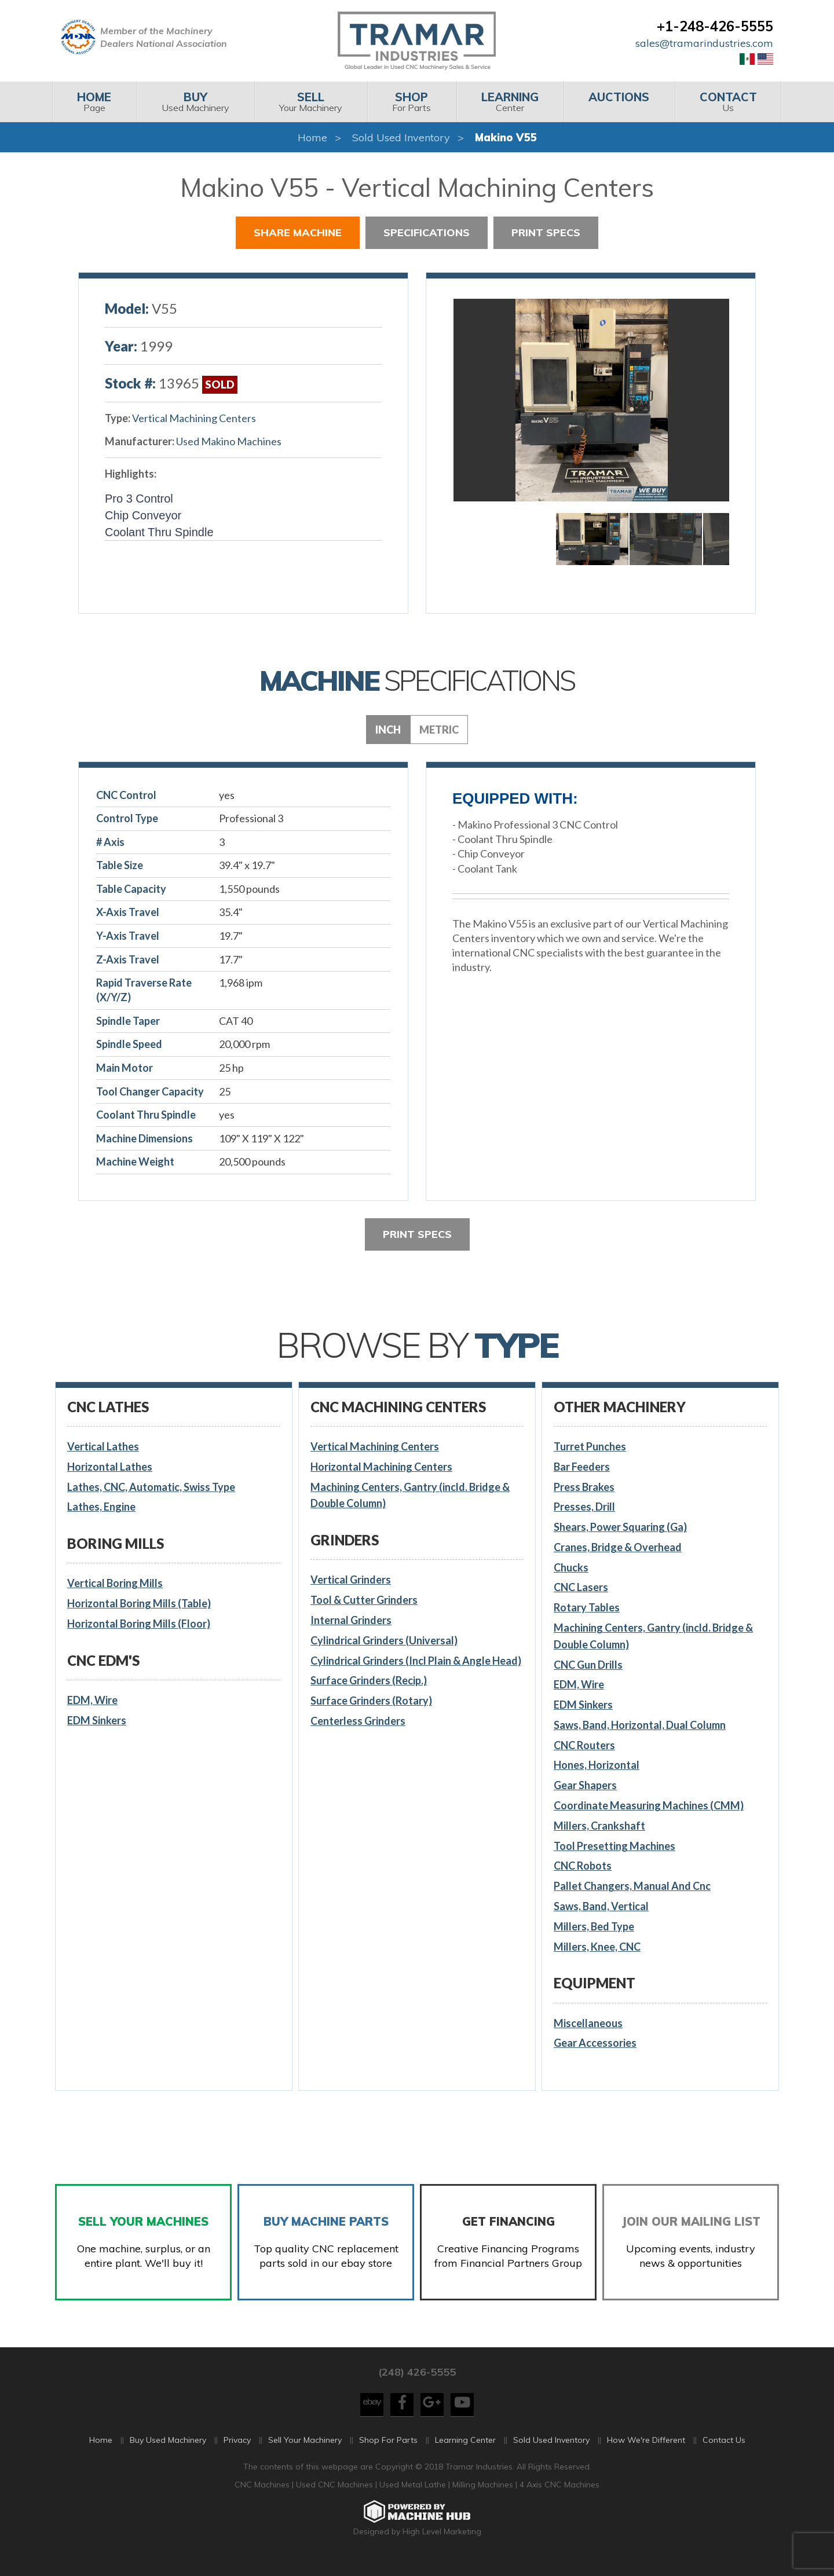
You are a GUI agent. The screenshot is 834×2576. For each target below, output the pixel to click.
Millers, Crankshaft (599, 1825)
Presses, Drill (584, 1506)
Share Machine (298, 232)
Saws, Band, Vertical (601, 1906)
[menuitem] (94, 102)
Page (94, 101)
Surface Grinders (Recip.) (368, 1680)
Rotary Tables (587, 1607)
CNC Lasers (581, 1587)
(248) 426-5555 (417, 2385)
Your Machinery (310, 101)
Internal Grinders (351, 1620)
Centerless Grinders (357, 1720)
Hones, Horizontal (596, 1764)
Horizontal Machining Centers (381, 1466)
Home (312, 137)
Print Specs (545, 232)
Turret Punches (590, 1446)
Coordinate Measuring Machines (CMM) (649, 1805)
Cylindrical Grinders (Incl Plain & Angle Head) (415, 1660)
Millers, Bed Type (594, 1926)
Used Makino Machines (228, 441)
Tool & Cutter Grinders (364, 1599)
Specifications (426, 232)
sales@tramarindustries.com (704, 43)
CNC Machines (263, 2498)
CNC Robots (583, 1865)
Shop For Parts (388, 2453)
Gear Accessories (595, 2042)
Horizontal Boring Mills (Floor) (138, 1623)
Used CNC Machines (335, 2498)
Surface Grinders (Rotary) (371, 1700)
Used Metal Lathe (413, 2498)
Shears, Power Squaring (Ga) (620, 1526)
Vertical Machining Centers (194, 418)
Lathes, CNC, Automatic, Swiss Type (151, 1487)
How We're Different (646, 2453)
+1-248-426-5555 (715, 26)
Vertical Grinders (350, 1579)
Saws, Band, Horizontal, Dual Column (640, 1724)
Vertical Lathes (103, 1446)
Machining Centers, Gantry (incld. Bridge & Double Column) (410, 1495)
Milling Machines (482, 2498)
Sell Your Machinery (305, 2453)
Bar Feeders (582, 1466)
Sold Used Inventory (401, 137)
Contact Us (724, 2453)
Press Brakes (584, 1487)
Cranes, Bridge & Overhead (618, 1547)
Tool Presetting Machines (614, 1846)
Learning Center (465, 2453)
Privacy (237, 2453)
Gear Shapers (585, 1785)
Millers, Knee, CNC (597, 1946)
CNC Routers (584, 1745)
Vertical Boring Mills (115, 1583)
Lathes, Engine (101, 1506)
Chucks (571, 1567)
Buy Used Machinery (168, 2453)
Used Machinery (195, 101)
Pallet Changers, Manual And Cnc (632, 1885)
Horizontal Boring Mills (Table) (139, 1603)
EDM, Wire (92, 1700)
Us (728, 101)
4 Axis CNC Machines (559, 2498)
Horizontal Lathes (109, 1466)
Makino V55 (506, 137)
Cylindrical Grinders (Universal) (384, 1640)
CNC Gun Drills (588, 1664)
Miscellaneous (588, 2023)
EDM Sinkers (96, 1720)
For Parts (411, 101)
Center (510, 101)
